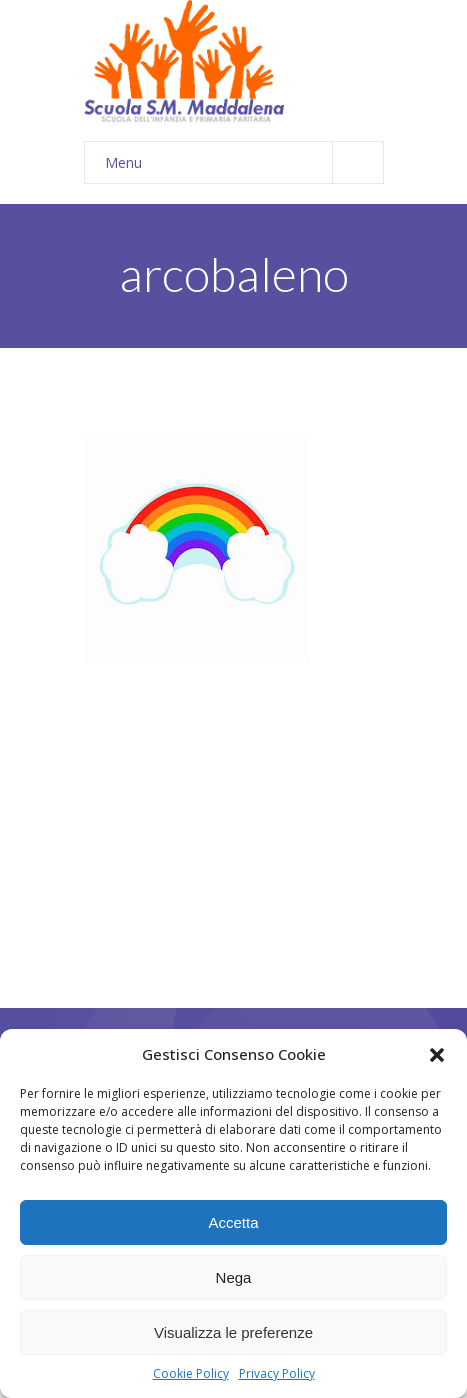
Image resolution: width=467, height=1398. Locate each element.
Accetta (233, 1222)
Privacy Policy (277, 1373)
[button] (437, 1055)
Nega (234, 1277)
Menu (244, 162)
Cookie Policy (191, 1373)
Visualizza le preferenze (233, 1332)
